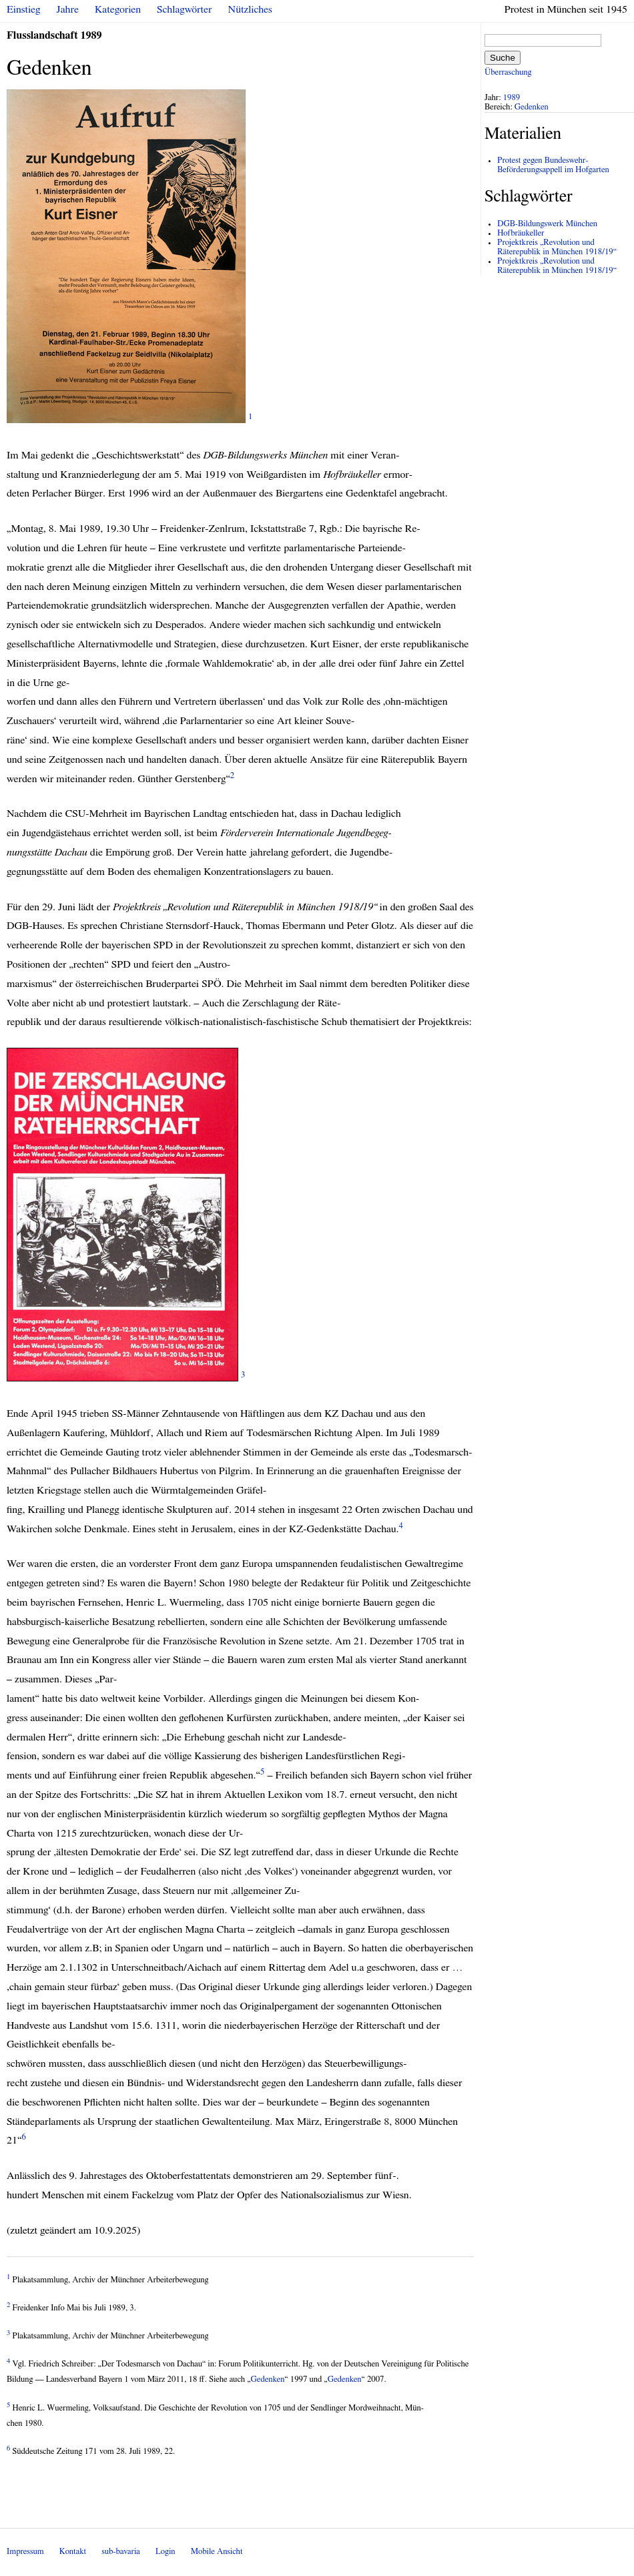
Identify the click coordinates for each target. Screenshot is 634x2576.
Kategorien (118, 9)
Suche (502, 58)
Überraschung (508, 72)
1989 (512, 97)
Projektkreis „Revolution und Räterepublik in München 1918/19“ (557, 247)
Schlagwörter (184, 9)
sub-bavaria (120, 2551)
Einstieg (24, 9)
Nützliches (250, 9)
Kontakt (72, 2551)
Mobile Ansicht (217, 2551)
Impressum (25, 2551)
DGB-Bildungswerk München (547, 224)
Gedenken (268, 2379)
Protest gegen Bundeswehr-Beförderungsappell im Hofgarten (553, 165)
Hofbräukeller (520, 233)
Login (165, 2551)
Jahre (68, 9)
